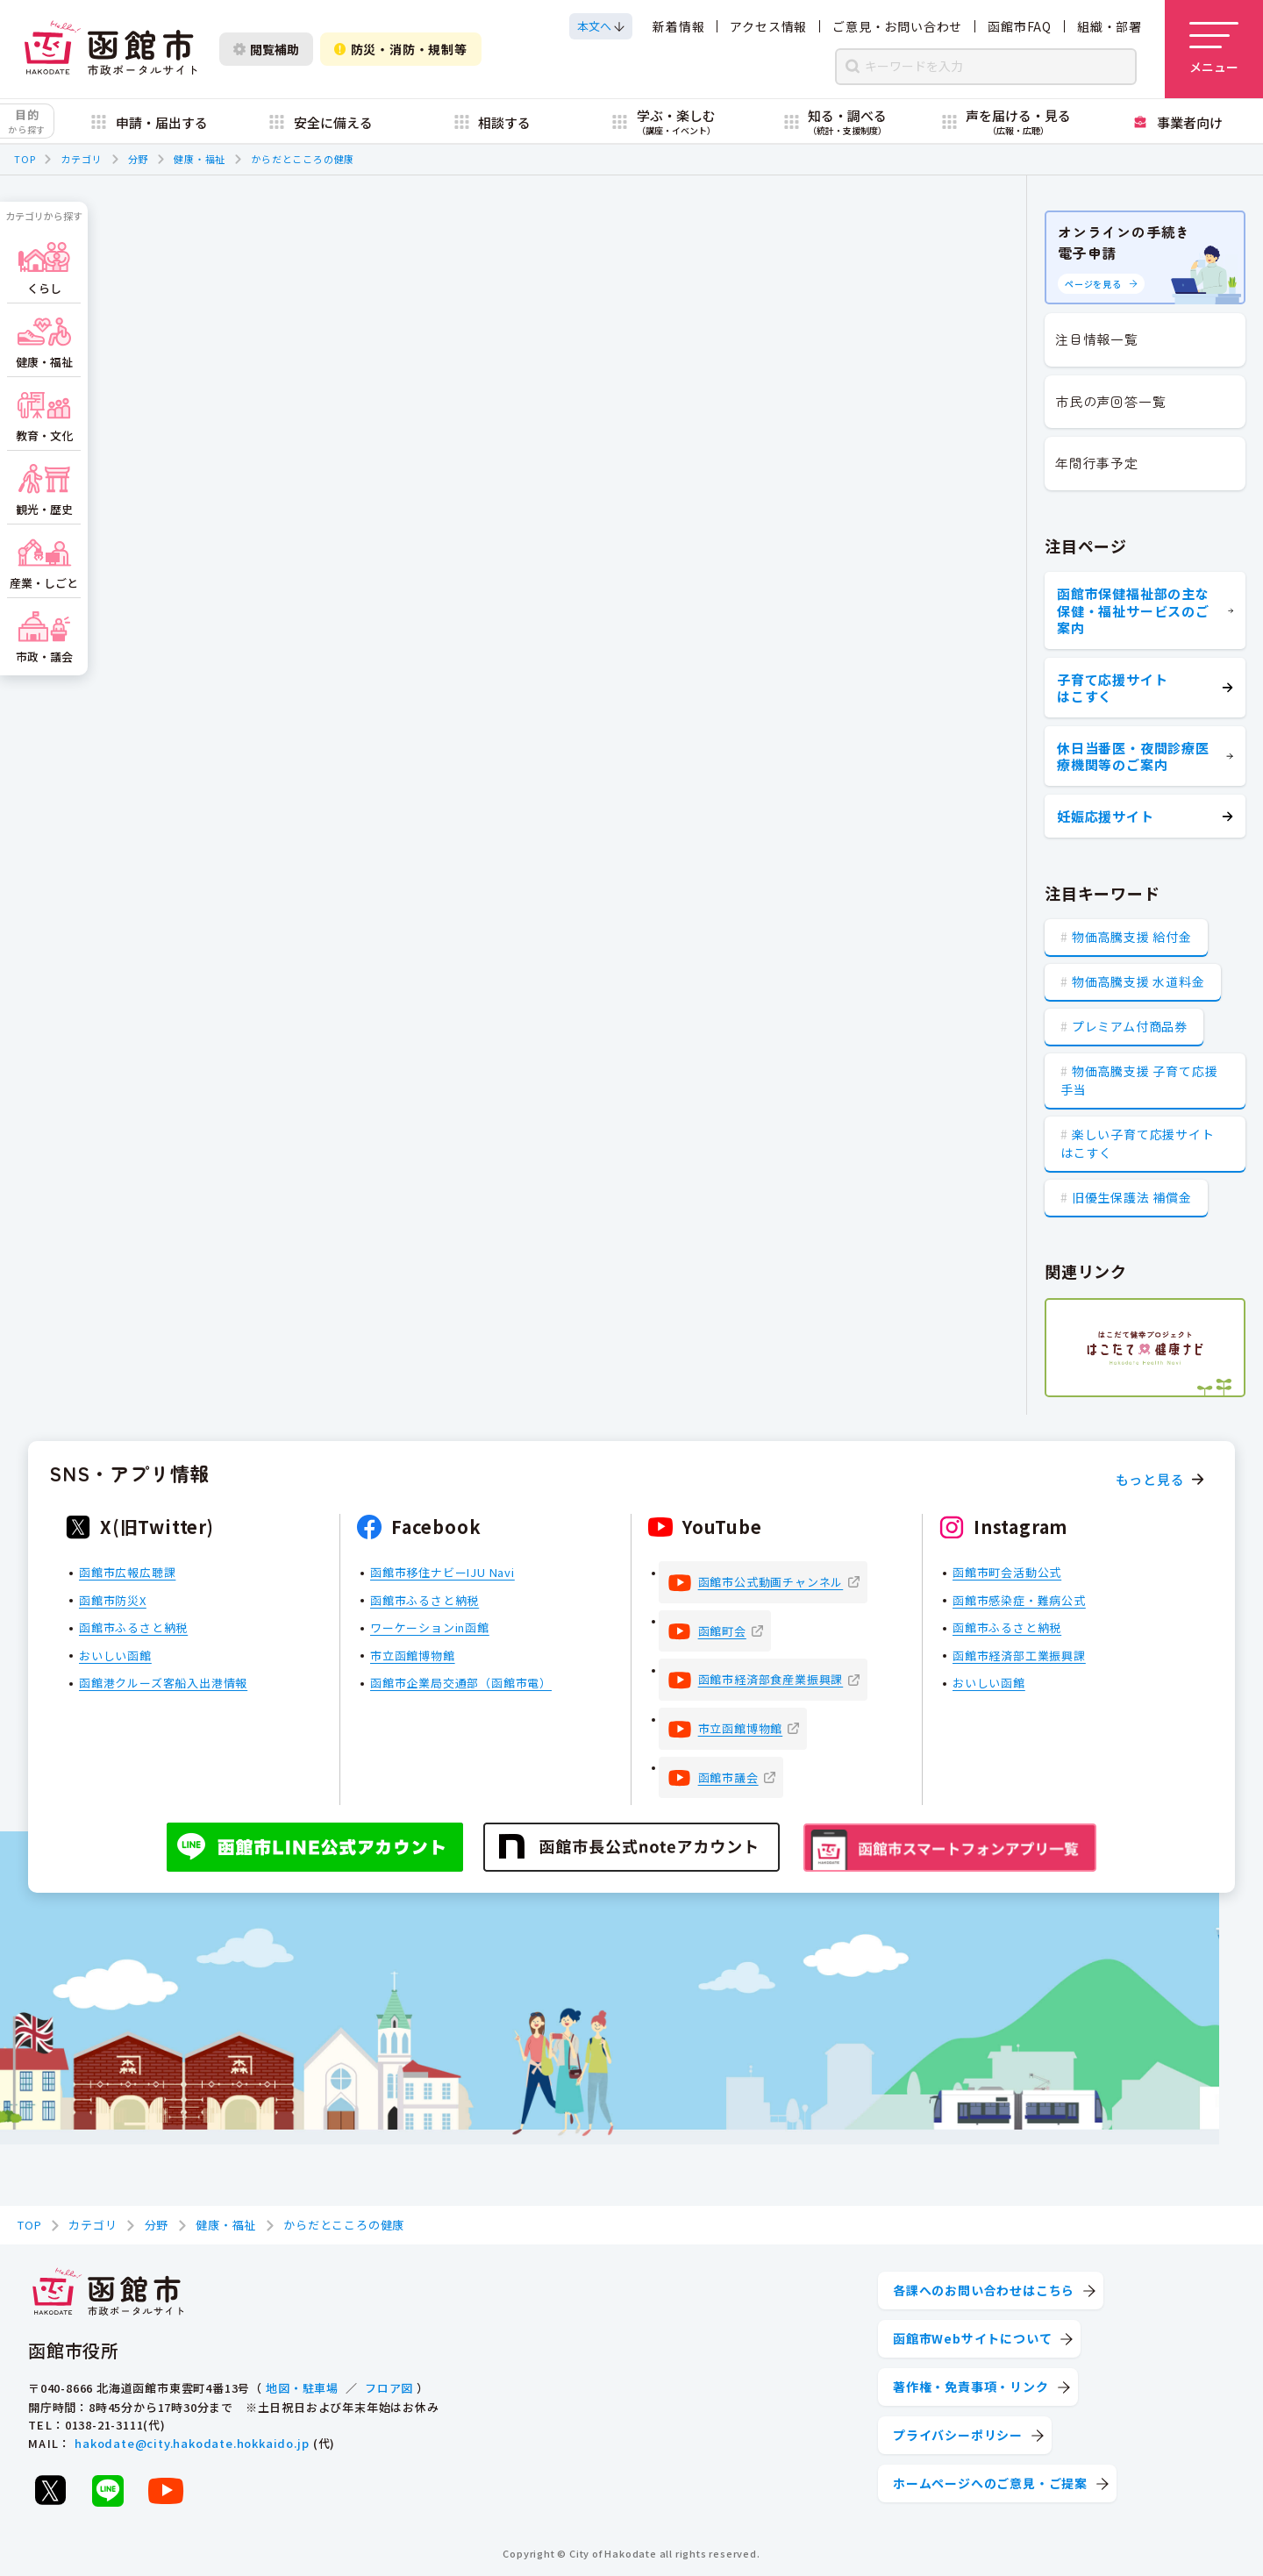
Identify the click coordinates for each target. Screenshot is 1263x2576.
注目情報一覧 (1096, 339)
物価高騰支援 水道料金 (1138, 981)
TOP (24, 159)
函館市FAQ (1020, 26)
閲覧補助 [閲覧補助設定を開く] (266, 49)
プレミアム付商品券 (1130, 1026)
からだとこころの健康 (302, 159)
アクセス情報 (768, 26)
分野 (138, 159)
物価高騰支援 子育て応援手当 (1138, 1080)
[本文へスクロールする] (600, 26)
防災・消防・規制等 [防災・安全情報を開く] (400, 49)
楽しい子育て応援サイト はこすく (1137, 1143)
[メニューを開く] (1214, 49)
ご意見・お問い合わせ (897, 26)
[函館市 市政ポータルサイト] (110, 49)
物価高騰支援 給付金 (1132, 936)
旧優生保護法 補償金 (1132, 1197)
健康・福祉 (199, 159)
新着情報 (678, 26)
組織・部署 (1109, 26)
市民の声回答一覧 (1110, 401)
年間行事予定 (1096, 462)
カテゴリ (81, 159)
